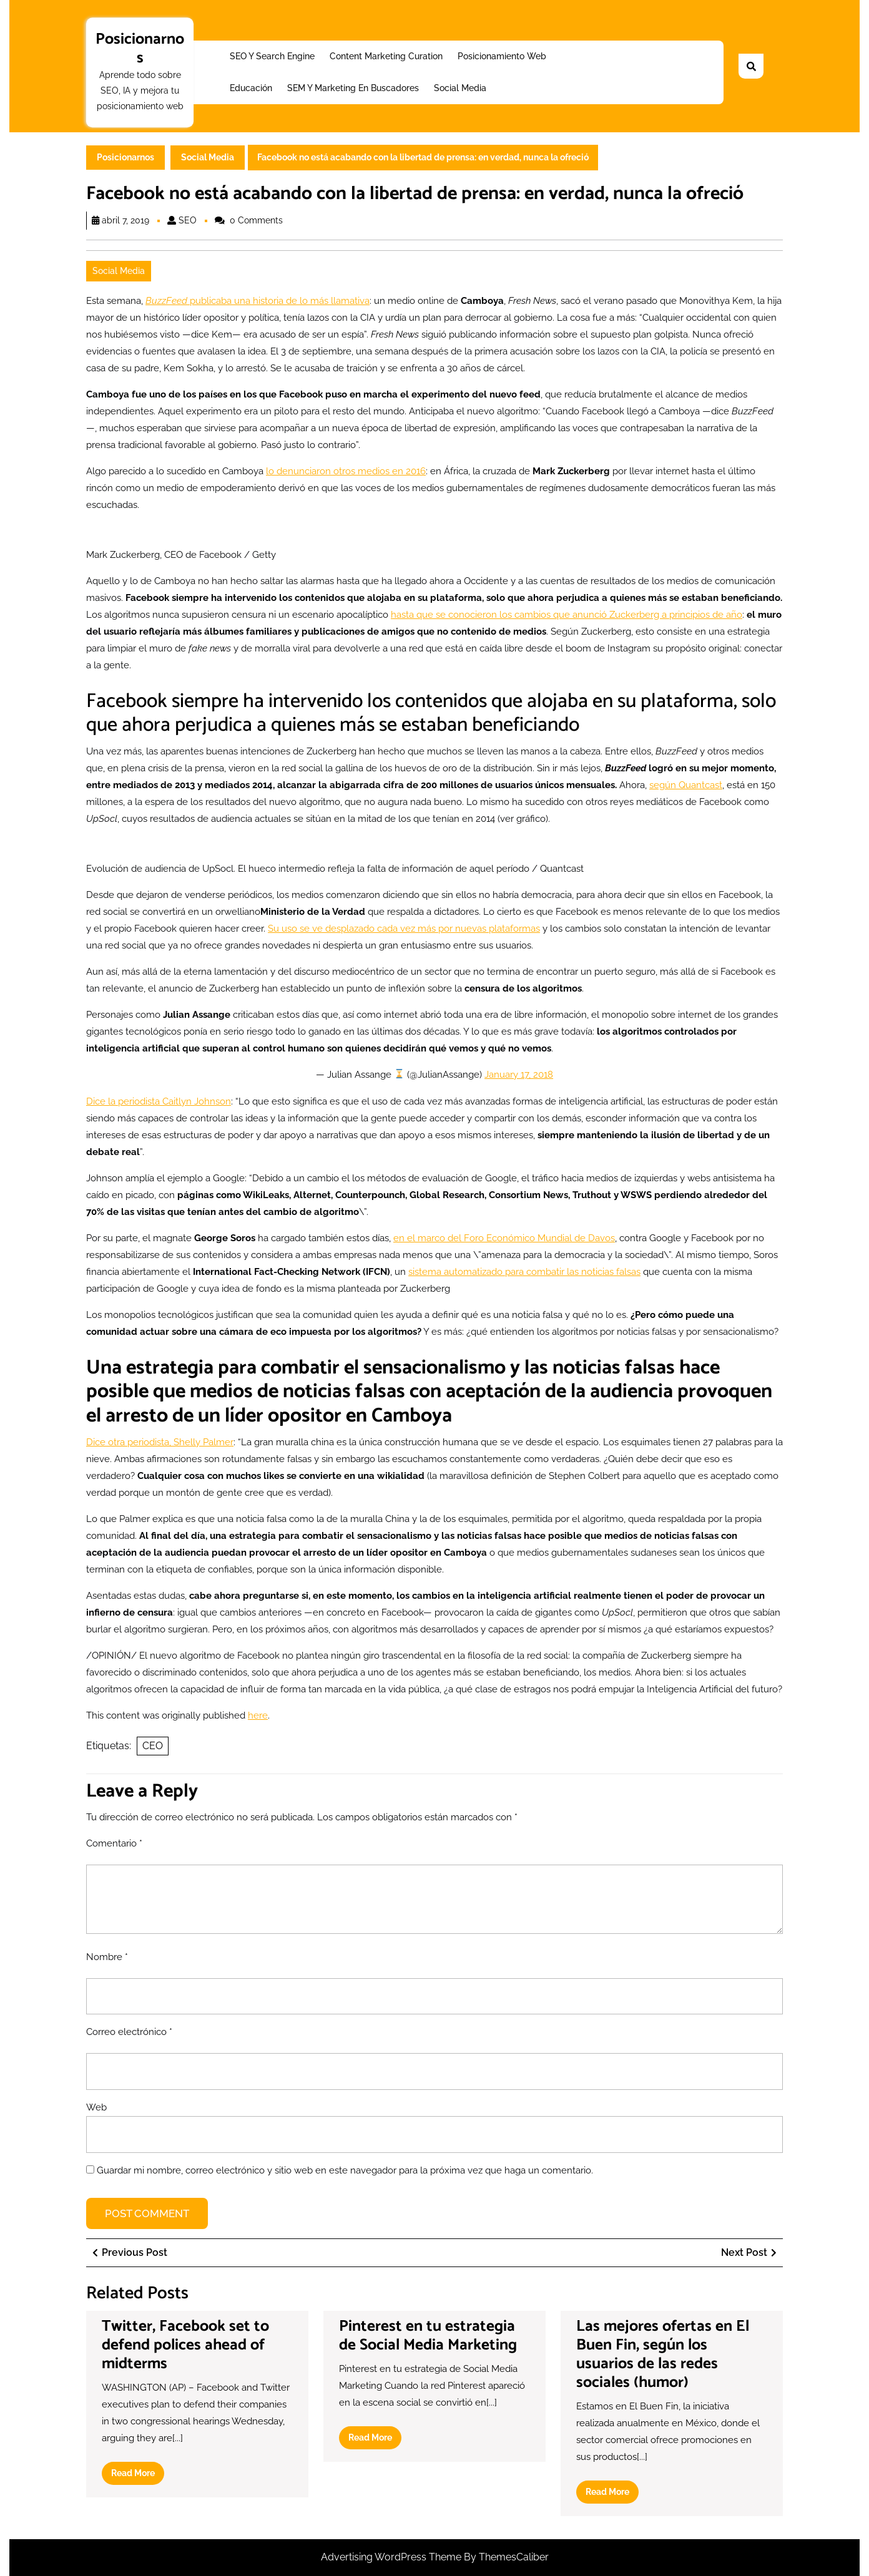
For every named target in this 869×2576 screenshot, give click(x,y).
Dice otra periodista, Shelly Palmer (159, 1442)
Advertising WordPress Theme (392, 2557)
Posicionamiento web (502, 56)
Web (96, 2107)
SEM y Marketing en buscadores (353, 88)
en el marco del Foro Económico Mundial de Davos (504, 1238)
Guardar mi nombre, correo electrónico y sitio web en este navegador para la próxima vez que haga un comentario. (345, 2170)
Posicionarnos (140, 48)
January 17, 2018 (518, 1074)
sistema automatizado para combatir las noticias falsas (524, 1271)
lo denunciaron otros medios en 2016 (346, 471)
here (258, 1715)
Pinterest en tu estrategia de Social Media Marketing (428, 2335)
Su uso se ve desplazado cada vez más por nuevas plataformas (404, 928)
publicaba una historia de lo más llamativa (257, 300)
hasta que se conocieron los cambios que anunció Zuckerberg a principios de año (566, 614)
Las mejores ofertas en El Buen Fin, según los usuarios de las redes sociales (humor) (662, 2354)
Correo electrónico (129, 2031)
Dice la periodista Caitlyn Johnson (158, 1101)
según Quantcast (685, 785)
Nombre (107, 1957)
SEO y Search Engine (272, 56)
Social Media (460, 88)
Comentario (114, 1843)
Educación (251, 88)
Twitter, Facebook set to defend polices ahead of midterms (185, 2345)
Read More (137, 2475)
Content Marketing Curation (386, 56)
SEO (188, 220)
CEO (152, 1746)
